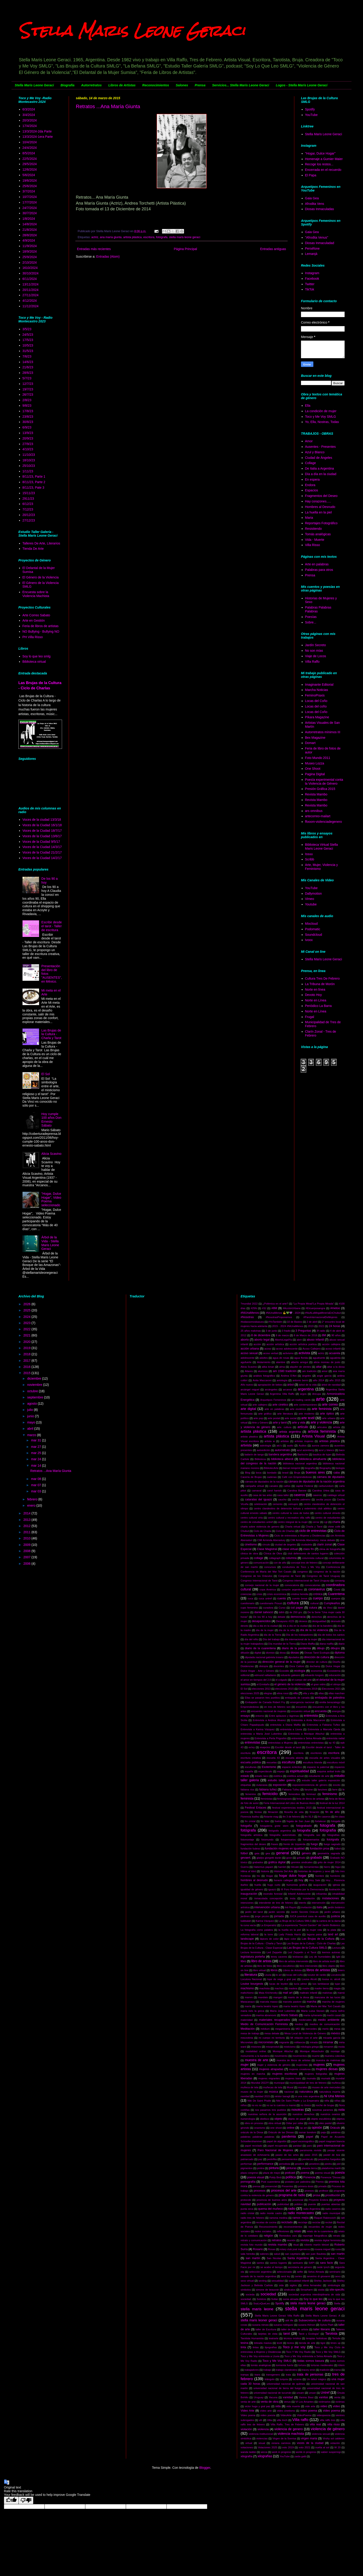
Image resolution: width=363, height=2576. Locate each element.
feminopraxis (284, 1798)
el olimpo (335, 1684)
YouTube (311, 115)
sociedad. (246, 2299)
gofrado (301, 1857)
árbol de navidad (331, 1384)
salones (264, 2253)
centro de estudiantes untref (257, 1522)
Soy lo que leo (313, 2299)
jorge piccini (262, 1916)
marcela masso (269, 2001)
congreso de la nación (326, 1571)
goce (289, 1857)
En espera (312, 479)
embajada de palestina (330, 1697)
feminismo (329, 1794)
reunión (291, 2240)
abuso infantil (315, 1339)
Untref (325, 2392)
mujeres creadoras (300, 2069)
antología (282, 1380)
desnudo (336, 1621)
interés (302, 1902)
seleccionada (284, 2271)
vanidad (288, 2397)
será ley (285, 2276)
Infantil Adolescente (299, 1893)
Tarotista (331, 2333)
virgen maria (309, 2438)
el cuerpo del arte (302, 1679)
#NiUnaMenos (250, 1312)
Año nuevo (247, 1384)
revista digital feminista (327, 2240)
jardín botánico (336, 1907)
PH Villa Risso (33, 637)
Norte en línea (315, 989)
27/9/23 (28, 444)
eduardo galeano (290, 1675)
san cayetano (293, 2253)
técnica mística (292, 2338)
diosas (295, 1652)
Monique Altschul (283, 2051)
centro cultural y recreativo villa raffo (289, 1517)
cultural (314, 1603)
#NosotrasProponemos (279, 1317)
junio (31, 1416)
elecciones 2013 (261, 1688)
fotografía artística (251, 1835)
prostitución (332, 2195)
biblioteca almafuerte (312, 1459)
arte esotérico (298, 1409)
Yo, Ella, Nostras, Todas (322, 422)
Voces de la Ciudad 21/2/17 (42, 852)
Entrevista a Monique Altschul (306, 1733)
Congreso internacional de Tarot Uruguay (306, 1580)
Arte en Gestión (34, 620)
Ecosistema (333, 1670)
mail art (287, 1992)
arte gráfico (265, 1413)
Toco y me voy (294, 2347)
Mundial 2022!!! (260, 2082)
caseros (299, 1495)
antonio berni (300, 1380)
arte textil (308, 1418)
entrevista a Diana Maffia (285, 1724)
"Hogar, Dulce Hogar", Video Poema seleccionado (51, 1199)
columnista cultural (313, 1558)
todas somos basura (310, 2360)
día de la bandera (322, 1625)
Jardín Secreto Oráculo (305, 1912)
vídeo (336, 2406)
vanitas (323, 2397)
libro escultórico (286, 1965)
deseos (303, 1621)
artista (336, 1427)
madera (293, 1988)
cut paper (297, 1607)
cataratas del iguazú (258, 1499)
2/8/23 (27, 400)
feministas (266, 1798)
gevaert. (246, 1857)
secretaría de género (300, 2267)
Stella (337, 2303)
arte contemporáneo (305, 1404)
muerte (316, 2056)
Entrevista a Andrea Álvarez (269, 1720)
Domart (310, 743)
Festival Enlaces (255, 1807)
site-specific (337, 2289)
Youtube (311, 904)
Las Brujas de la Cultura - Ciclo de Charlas (311, 1943)
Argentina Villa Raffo (282, 1393)
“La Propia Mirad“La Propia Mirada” (313, 1303)
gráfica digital (276, 1862)
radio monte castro (271, 2213)
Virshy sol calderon (334, 2438)
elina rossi (283, 1693)
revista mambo (277, 2244)
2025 (27, 1310)
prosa (316, 2195)
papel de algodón (276, 2141)
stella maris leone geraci (184, 237)
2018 (27, 1354)
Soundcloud (313, 934)
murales (302, 2087)
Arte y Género (260, 1422)
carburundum (326, 1486)
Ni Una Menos (334, 2096)
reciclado (287, 2222)
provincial (297, 2199)
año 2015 (334, 1380)
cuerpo (318, 1598)
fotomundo (267, 1839)
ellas (321, 1693)
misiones (256, 2046)
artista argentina (290, 1431)
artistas (285, 1441)
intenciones (247, 1902)
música (273, 2091)
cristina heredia (299, 1594)
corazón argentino (292, 1589)
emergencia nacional (302, 1702)
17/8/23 (28, 411)
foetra (278, 1821)
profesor (323, 2190)
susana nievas (260, 2324)
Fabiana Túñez (291, 1789)
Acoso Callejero (312, 1348)
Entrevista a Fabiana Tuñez (323, 1724)
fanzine (308, 1789)
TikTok (309, 289)
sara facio (326, 2262)
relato (297, 2231)
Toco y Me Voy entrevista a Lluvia (260, 2356)
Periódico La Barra (318, 1006)
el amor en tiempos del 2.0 (256, 1679)
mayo (31, 1422)
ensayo (245, 1715)
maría (248, 2006)
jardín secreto (277, 1912)
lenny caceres (279, 1956)
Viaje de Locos (315, 656)
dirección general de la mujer (281, 1661)
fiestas (258, 1812)
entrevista (311, 1715)
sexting (262, 2280)
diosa (283, 1652)
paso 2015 (311, 2154)
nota (341, 2109)
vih (260, 2420)
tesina (244, 2343)
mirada (314, 2042)
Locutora (336, 1974)
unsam (300, 2392)
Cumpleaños (332, 1603)
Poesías (311, 617)
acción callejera (331, 1344)
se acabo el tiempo (271, 2267)
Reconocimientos (155, 85)
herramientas (311, 1867)
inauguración (249, 1893)
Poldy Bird (275, 2177)
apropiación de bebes (270, 1384)
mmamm (328, 2046)
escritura (333, 1753)
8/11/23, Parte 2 (34, 482)
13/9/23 (28, 433)
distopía (263, 1666)
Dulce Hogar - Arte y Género (257, 1670)
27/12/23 (29, 520)
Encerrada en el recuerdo (323, 170)
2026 (27, 1304)
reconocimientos (293, 2226)
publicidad (283, 2204)
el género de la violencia (290, 1684)
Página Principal (185, 249)
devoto (244, 1625)
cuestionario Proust (271, 1603)
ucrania (297, 2379)
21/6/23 (28, 367)
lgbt (338, 1956)
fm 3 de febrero (291, 1816)
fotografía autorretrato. (282, 1835)
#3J (264, 1308)
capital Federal (304, 1486)
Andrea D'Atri (289, 1375)
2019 (27, 1348)
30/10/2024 (31, 273)
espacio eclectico (292, 1767)
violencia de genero (288, 2429)
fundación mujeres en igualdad (284, 1848)
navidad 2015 (262, 2096)
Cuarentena (336, 1594)
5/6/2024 (29, 175)
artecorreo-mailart (317, 816)
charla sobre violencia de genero (260, 1526)
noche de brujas (325, 2105)
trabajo (267, 2369)
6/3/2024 (29, 109)
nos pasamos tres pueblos (270, 2109)
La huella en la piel (318, 512)
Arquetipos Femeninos (273, 1399)
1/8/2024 (29, 218)
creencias (246, 1594)
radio (291, 2208)
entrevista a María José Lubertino (261, 1733)
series (298, 2276)
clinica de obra (249, 1553)
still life (289, 2320)
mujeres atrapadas (271, 2069)
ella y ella (308, 1693)
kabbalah (246, 1920)
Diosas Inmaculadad (319, 243)
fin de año (332, 1812)
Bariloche (303, 1454)
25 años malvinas (251, 1330)
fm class (340, 1816)
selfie (300, 2271)
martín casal (334, 2015)
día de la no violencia (314, 1630)
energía (336, 1711)
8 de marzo (282, 1335)
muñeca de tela (249, 2087)
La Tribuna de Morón (320, 984)
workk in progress (306, 2452)
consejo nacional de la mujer (262, 1585)
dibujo (321, 1648)
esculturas (250, 1767)
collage (258, 1558)
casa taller (283, 1495)
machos (279, 1988)
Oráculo (335, 2127)
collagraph (275, 1558)
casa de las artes (262, 1495)
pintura (274, 2168)
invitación (306, 1907)
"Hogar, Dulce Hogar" (320, 153)
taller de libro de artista (294, 2329)
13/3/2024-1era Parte (38, 136)
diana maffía (327, 1643)
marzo (32, 1435)
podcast (290, 2172)
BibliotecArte (271, 1468)
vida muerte (293, 2406)
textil (279, 2343)
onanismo (259, 2127)
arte (320, 1399)
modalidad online (256, 2051)
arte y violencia (321, 1422)
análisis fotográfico (264, 1375)
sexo (338, 2276)
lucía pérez (300, 1983)
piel (338, 2163)
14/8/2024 (30, 224)
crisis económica (276, 1594)
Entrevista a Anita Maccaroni (308, 1720)
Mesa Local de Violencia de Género (305, 2033)
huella (257, 1884)
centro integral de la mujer (293, 1522)
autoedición (263, 1450)
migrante (284, 2042)
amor (325, 1371)
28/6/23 (28, 373)
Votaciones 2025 (267, 2447)
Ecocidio (284, 1670)
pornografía (248, 2181)
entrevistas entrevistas (311, 1742)
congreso (302, 1571)
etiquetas (246, 1785)
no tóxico (306, 2105)
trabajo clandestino (287, 2369)
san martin (338, 2253)
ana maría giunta (111, 237)
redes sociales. (263, 2231)
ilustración (334, 1889)
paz (260, 2159)
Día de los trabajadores (299, 1634)
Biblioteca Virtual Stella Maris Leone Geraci (321, 846)
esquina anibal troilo (328, 1771)
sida (281, 2285)
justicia (335, 1916)
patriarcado (247, 2159)
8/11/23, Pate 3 (33, 487)
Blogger (204, 2467)
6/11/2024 (30, 279)
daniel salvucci (263, 1612)
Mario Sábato (289, 2015)
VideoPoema (304, 2415)
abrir (299, 1339)
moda (341, 2046)
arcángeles (271, 1389)
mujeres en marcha (253, 2073)
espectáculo (265, 1771)
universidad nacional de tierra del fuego (277, 2388)
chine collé (334, 1526)
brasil (285, 1472)
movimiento (280, 2056)
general (282, 1853)
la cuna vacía (248, 1925)
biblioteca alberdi (282, 1459)
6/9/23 (27, 427)
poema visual (322, 2172)
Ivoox (309, 940)
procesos (259, 2190)
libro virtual (259, 1970)
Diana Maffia (308, 1643)
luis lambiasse (320, 1983)
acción (257, 1344)
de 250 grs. (296, 1612)
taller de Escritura (265, 2329)
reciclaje (302, 2222)
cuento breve (299, 1598)
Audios (302, 1445)
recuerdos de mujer (320, 2226)
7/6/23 (27, 356)
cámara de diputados (331, 1477)
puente (312, 2204)
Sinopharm (307, 2289)
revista (304, 2240)
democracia (298, 1616)
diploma (340, 1652)
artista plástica (132, 237)
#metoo (335, 1308)
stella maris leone (257, 2309)
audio (290, 1445)
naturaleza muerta (329, 2091)
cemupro (293, 1504)
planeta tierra (309, 2168)
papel (309, 2136)
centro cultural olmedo (327, 1513)
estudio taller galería (281, 1780)
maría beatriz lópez (294, 2006)
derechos (316, 1616)
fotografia (303, 1830)
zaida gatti (300, 2456)
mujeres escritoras (284, 2073)
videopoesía (323, 2415)
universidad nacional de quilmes (286, 2383)
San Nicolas (274, 2258)
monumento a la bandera (255, 2056)
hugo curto (273, 1884)
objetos (340, 2118)
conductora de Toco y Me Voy (301, 1567)
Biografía (67, 85)
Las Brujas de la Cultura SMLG (307, 1947)
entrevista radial (335, 1738)
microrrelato (265, 2042)
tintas (256, 2347)
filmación (273, 1812)
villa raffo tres (327, 2420)
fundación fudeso (250, 1848)
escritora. (299, 1753)
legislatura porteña (253, 1956)
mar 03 (36, 1491)
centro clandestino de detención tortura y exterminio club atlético (293, 1508)
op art (303, 2127)
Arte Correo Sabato (36, 615)
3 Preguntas (303, 1330)
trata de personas (310, 2374)
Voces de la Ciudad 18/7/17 (42, 830)
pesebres (314, 2163)
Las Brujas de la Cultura (318, 1938)
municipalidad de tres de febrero (308, 2082)
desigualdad (319, 1621)
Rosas (271, 2249)
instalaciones (330, 1898)
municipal (279, 2082)
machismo (247, 1988)
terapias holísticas (316, 2338)
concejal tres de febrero (304, 1562)
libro (243, 1961)
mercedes (311, 2028)
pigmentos (246, 2168)
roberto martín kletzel (316, 2244)
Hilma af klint (248, 1871)
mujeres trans (293, 2078)
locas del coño (294, 1974)
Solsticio (261, 2299)
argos (303, 1393)
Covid (337, 1589)
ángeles (306, 1375)
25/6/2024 (30, 186)
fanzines (322, 1789)
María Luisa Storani (312, 2011)
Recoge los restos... (319, 164)
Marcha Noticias (316, 690)
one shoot (276, 2127)
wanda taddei (248, 2452)
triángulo (270, 2379)
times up (335, 2343)
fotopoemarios (311, 1839)
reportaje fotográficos (315, 2235)
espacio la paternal (318, 1767)
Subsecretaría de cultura (314, 2320)
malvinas (327, 1992)
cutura (313, 1607)
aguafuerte (319, 1357)
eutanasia (262, 1785)
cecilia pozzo (323, 1499)
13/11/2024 (31, 284)
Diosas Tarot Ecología (317, 1652)
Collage (310, 463)
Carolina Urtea (320, 1490)
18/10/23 (29, 460)
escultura (288, 1762)
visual (261, 2443)
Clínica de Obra (273, 1553)
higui (338, 1867)
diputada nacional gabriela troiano (264, 1657)
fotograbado (304, 1825)
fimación (314, 1812)
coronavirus (316, 1589)
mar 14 (36, 1465)
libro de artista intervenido (293, 1961)
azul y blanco (326, 1450)
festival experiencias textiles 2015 (292, 1807)
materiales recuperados (274, 2019)
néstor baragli (282, 2096)
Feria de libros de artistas (41, 626)
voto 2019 (288, 2447)
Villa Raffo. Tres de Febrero (287, 2424)
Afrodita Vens (314, 204)
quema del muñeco (270, 2208)
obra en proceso (254, 2123)
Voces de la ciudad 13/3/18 (42, 819)
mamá (341, 1992)
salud (277, 2253)
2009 (27, 1545)
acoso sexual (249, 1353)
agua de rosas (281, 1357)
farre (334, 1789)
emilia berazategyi (329, 1702)
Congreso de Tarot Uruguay (323, 1576)
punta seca (247, 2208)
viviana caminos (280, 2443)
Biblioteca (260, 1459)
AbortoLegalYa (283, 1339)
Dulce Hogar (333, 1666)
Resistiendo (313, 528)
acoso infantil (333, 1348)
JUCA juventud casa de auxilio (308, 1916)
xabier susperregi (331, 2452)
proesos (309, 2190)
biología (340, 1468)
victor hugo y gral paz (257, 2406)
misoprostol (272, 2046)
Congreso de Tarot (289, 1576)
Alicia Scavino (51, 1154)
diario (341, 1643)
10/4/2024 (30, 142)
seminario (334, 2271)
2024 (27, 1317)
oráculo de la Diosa (252, 2132)
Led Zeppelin (274, 1952)
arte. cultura (284, 1427)
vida (278, 2406)
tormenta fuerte (285, 2365)
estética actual (295, 1776)
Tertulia (336, 2338)
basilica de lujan (322, 1454)
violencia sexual (321, 2433)
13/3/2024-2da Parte (37, 131)
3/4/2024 (29, 115)
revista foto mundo (251, 2244)
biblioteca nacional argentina (300, 1463)
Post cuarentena (270, 2181)
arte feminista (322, 1409)
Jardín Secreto (315, 645)
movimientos (299, 2056)
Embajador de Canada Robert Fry (265, 1702)
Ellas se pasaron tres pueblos (262, 1697)
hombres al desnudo (254, 1880)
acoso (267, 1348)
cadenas (272, 1477)
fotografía (328, 1830)
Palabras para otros (319, 570)
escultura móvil (336, 1762)
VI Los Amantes (304, 2401)
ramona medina (278, 2217)
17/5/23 (28, 340)
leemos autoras (331, 1952)
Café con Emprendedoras (297, 1477)
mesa (337, 2028)
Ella (307, 405)
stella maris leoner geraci (259, 2320)
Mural (290, 2087)
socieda (250, 2294)
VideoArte (286, 2415)
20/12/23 (29, 515)
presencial (271, 2186)
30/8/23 (28, 422)
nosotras (298, 2109)
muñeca (336, 2082)
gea (268, 1853)
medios (299, 2024)
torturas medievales (322, 2365)
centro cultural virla (252, 1517)
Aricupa (316, 1393)
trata (288, 2374)
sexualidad (278, 2280)
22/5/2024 (30, 159)
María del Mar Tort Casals (325, 2006)
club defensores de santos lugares (308, 1553)
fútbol (244, 1853)
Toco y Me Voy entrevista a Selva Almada (308, 2356)
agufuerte (246, 1362)
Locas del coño (316, 706)
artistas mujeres (304, 1441)
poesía (340, 2172)
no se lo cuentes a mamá (281, 2105)
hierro (327, 1867)
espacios (340, 1767)
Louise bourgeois (252, 1983)
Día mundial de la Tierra (282, 1643)
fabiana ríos (247, 1789)
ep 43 (332, 1742)
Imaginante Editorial (319, 684)
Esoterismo (269, 1767)
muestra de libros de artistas (294, 2060)
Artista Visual (313, 1436)
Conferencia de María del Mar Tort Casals (266, 1571)
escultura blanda (312, 1762)
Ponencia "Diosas (330, 2177)
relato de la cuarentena (320, 2231)
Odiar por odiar (294, 2123)
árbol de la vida (308, 1384)
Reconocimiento (268, 2226)
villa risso (333, 2424)
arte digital (248, 1409)
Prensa (200, 85)
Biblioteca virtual (34, 661)
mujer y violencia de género (273, 2064)
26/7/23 (28, 394)
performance (265, 2163)
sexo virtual (247, 2280)
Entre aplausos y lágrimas (284, 1715)
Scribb (309, 859)
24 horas (334, 1326)
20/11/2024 (31, 290)
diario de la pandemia (296, 1648)
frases (274, 1844)
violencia (263, 2429)
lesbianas (298, 1956)
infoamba (321, 1893)
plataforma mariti (331, 2168)
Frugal (309, 1017)
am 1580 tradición (285, 1371)
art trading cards (301, 1399)
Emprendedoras (250, 1706)
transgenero (273, 2374)
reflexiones (283, 2231)
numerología (248, 2118)
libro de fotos (264, 1965)
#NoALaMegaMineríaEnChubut (323, 1312)
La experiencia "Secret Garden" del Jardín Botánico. (311, 1925)
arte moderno (306, 1413)
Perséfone (312, 248)
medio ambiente (328, 2019)
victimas (340, 2401)
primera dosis (306, 2186)
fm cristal (250, 1821)
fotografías (333, 1835)
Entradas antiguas (273, 249)
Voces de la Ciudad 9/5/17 (41, 841)
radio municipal (331, 2213)
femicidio (270, 1794)
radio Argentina (311, 2208)
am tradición (309, 1371)
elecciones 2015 (284, 1688)
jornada (279, 1916)
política (291, 2177)
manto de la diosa (298, 1997)
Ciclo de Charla (262, 1531)
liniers (341, 1970)
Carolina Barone (296, 1490)
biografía (310, 1468)
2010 (27, 1538)
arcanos (287, 1389)
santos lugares (278, 2262)
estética (277, 1776)
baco (342, 1450)
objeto (278, 2118)
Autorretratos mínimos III (322, 732)
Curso (282, 1607)
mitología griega (310, 2046)
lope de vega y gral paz (281, 1979)
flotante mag (271, 1816)
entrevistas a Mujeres (280, 1742)
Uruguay (259, 2397)
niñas (337, 2100)
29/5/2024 (30, 164)
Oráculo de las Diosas (281, 2132)
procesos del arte (283, 2190)
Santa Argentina (298, 2258)
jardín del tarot (254, 1912)
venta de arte (248, 2401)
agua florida (301, 1357)
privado (322, 2186)
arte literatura (285, 1413)
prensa (256, 2186)
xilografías (265, 2456)
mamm (249, 1997)
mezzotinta (247, 2037)
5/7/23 (27, 378)
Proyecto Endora (318, 2199)
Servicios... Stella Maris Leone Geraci (240, 85)
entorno (259, 1715)
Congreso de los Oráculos (256, 1576)
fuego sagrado (332, 1844)
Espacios (311, 490)
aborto (245, 1339)
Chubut (245, 1531)
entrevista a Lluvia (291, 1729)
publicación (264, 2204)
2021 (27, 1335)
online (291, 2127)
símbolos (246, 2289)
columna (291, 1558)
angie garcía (324, 1375)
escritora (148, 237)
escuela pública (251, 1762)
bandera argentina (280, 1454)
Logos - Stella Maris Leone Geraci (301, 85)
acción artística (275, 1344)
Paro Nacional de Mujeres (275, 2150)
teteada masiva (263, 2343)
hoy (301, 1880)
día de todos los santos (331, 1634)
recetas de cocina (266, 2222)
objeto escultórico (321, 2118)
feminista (247, 1798)
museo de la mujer (252, 2091)
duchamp (315, 1666)
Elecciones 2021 (331, 1688)
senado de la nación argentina (258, 2276)
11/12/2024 (31, 306)
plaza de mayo (271, 2172)
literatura (250, 1974)
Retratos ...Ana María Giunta (108, 106)
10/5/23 (28, 345)
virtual (248, 2443)
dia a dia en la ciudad (265, 1625)
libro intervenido (309, 1965)
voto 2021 (304, 2447)
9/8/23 (27, 405)
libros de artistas (318, 1970)
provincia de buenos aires (272, 2199)
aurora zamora (320, 1445)
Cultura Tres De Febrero (322, 978)
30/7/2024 (30, 213)
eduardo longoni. (314, 1675)
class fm (308, 1549)
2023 (27, 1323)
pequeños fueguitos (329, 2159)
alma (282, 1366)
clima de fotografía (330, 1549)
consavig (340, 1580)
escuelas (272, 1762)
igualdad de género (252, 1889)
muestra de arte (256, 2060)
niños (244, 2105)
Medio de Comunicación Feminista (264, 2024)
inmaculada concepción (268, 1898)
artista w (269, 1441)
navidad (245, 2096)
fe (344, 1789)
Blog (247, 1472)
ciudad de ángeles (285, 1544)
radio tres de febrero (252, 2217)
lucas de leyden (278, 1983)
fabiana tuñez (268, 1789)
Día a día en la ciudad (320, 474)
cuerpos (335, 1598)
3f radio (321, 1330)
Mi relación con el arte (304, 2037)
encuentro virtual (300, 1711)
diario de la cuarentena (260, 1648)
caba (336, 1472)
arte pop (258, 1418)
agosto (32, 1403)
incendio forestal (273, 1893)
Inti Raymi (291, 1907)
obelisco (264, 2118)
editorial (245, 1675)
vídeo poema (331, 2410)
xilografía (246, 2456)
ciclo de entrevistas (312, 1531)
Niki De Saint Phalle (259, 2100)
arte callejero (259, 1404)
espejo (281, 1771)
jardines (245, 1916)
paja (323, 2132)
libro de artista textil (324, 1961)
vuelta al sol (322, 2447)
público (299, 2204)
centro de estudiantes (327, 1517)
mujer (245, 2064)
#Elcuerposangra (315, 1308)
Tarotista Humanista (252, 2338)
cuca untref (265, 1598)
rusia (338, 2249)
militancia (299, 2042)
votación (335, 2443)
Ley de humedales (320, 1956)
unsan (312, 2392)
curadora (268, 1607)
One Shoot (312, 768)
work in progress (281, 2452)
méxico (335, 2033)
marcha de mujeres (333, 2001)
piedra (328, 2163)
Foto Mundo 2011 (317, 758)
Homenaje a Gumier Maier (324, 159)
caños (287, 1486)
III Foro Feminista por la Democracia (302, 1889)
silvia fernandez (312, 2285)
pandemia (289, 2136)
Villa (269, 2420)
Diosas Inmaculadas (319, 209)
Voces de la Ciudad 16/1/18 (42, 825)
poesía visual (255, 2177)
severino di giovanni (318, 2276)
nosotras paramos (322, 2109)
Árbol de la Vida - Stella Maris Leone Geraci (50, 1243)
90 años (335, 1335)
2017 (27, 1360)
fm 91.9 (309, 1816)
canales (273, 1486)
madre (306, 1988)
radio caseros (333, 2208)
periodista (284, 2163)
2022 (27, 1329)
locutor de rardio (316, 1974)
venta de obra (269, 2401)
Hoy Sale (314, 1880)
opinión (317, 2127)
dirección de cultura (316, 1657)
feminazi (311, 1794)
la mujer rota (314, 1929)
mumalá (325, 2078)
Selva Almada (316, 2271)
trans (257, 2374)
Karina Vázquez (265, 1920)
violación (246, 2429)
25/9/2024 (30, 257)
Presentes (287, 2186)
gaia (257, 1853)
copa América (268, 1589)
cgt (326, 1522)
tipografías (271, 2347)
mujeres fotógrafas (316, 2073)
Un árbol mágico (316, 2379)
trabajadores (251, 2369)
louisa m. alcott (331, 1979)
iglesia (336, 1884)
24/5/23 (28, 334)
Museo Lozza (314, 763)
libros (274, 1970)
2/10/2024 (30, 262)
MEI (298, 2028)
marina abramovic (266, 2015)
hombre (319, 1875)
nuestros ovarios (330, 2114)
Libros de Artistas (122, 85)
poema (305, 2172)
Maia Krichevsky (268, 1992)
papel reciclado (253, 2145)
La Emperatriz (269, 1925)
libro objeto (328, 1965)
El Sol (45, 1074)
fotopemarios (288, 1839)
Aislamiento (263, 1362)
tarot (286, 2333)
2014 (27, 1513)
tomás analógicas (261, 2365)
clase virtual (290, 1549)
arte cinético (280, 1404)
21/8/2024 (30, 229)
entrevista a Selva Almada (307, 1738)
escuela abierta (295, 1757)
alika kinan (268, 1366)
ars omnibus (314, 811)
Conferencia (333, 1567)
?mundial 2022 (249, 1303)
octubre (33, 1391)
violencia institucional (261, 2433)
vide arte (310, 2406)
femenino (250, 1794)
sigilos (293, 2285)
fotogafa (335, 1821)
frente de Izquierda (295, 1844)
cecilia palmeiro (301, 1499)
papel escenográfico (302, 2141)
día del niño (251, 1639)
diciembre (34, 1378)
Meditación (248, 2028)
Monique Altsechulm (312, 2051)
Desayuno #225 (285, 1621)
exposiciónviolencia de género (310, 1785)
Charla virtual (292, 1526)
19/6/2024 (30, 180)
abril (30, 1428)
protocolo (246, 2199)
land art (333, 1934)
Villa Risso (312, 545)
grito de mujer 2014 (329, 1862)
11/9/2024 (30, 246)
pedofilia (272, 2159)
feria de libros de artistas (310, 1798)
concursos (270, 1567)
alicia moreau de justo (327, 1362)
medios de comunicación (325, 2024)
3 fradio (286, 1330)
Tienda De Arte (33, 548)
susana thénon (306, 2324)
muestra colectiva (334, 2056)
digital (257, 1652)
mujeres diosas (327, 2069)
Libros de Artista (292, 1970)
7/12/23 (28, 509)
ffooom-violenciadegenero (323, 821)
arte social (290, 1418)
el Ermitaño (263, 1684)
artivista (246, 1445)
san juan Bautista (316, 2253)
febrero (32, 1499)
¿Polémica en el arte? (275, 1303)
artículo (303, 1427)
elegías (268, 1693)
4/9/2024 (29, 240)
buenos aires (315, 1472)
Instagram (312, 273)
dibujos (335, 1648)
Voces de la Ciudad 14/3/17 (42, 847)
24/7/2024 (30, 208)
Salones (182, 85)
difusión (245, 1652)
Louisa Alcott (309, 1979)
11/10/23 (29, 455)
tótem (341, 2365)
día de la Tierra (272, 1634)
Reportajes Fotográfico (321, 523)
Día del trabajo (271, 1639)
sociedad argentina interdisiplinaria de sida (314, 2294)
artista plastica (249, 1436)
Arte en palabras (317, 564)
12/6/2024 (30, 169)
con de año (280, 1562)
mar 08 (36, 1479)
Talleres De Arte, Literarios (41, 543)
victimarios (324, 2401)
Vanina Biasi (306, 2397)
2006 (27, 1563)
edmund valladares (265, 1675)
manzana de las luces (327, 1997)
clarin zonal (324, 1544)
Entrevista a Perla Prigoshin (271, 1738)
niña (326, 2100)
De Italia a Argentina (319, 468)
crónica (318, 1594)
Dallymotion (313, 893)
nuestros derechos (303, 2114)
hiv (258, 1875)
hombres (335, 1875)
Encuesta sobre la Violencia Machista (36, 594)
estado (245, 1776)
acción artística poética (303, 1344)
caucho (282, 1499)
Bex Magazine (315, 737)
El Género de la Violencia (41, 577)
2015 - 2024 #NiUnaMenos (287, 1326)
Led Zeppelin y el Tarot (302, 1952)
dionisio (270, 1652)
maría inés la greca (252, 2011)
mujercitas (302, 2064)
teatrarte (273, 2338)
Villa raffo (300, 2420)
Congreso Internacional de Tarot (259, 1580)
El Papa (310, 175)
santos (260, 2262)
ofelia (311, 2123)
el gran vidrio (318, 1684)
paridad (297, 2145)
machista (264, 1988)
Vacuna (273, 2397)
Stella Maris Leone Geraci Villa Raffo (277, 2315)
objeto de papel (297, 2118)
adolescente (247, 1357)
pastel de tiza (331, 2154)
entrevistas (252, 1742)
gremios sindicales (301, 1862)
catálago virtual (336, 1495)
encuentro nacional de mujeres (268, 1711)
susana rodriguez (283, 2324)
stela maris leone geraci (308, 2303)
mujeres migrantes (269, 2078)
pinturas (291, 2168)
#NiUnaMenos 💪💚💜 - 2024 (283, 1312)
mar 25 (36, 1453)
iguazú (272, 1889)
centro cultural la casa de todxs (290, 1513)
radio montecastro (301, 2213)
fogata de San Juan (298, 1821)
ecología (299, 1670)
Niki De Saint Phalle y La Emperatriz (297, 2100)
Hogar (269, 1875)
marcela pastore (292, 2001)
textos (290, 2343)
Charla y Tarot (314, 1526)
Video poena (248, 2415)
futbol (338, 1848)
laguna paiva (314, 1934)
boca (258, 1472)
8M (324, 1335)
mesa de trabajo (250, 2033)
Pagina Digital (315, 774)
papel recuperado (277, 2145)
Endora (310, 485)
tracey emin (308, 2369)
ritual (296, 2244)
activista (304, 1353)
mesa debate (272, 2033)
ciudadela (306, 1544)
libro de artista (261, 1961)
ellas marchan (337, 1693)
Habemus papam (263, 1867)
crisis (259, 1594)
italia (320, 1907)
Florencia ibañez (250, 1816)
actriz (94, 237)
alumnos (263, 1371)
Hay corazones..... (318, 501)
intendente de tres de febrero (276, 1902)
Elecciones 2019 (307, 1688)
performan (246, 2163)
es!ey (252, 1747)
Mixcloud (311, 923)
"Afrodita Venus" (316, 237)
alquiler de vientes (300, 1366)
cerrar (315, 1522)
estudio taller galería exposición (321, 1780)
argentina (306, 1389)
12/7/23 (28, 384)
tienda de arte (307, 2343)
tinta (243, 2347)
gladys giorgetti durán (269, 1857)
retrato (336, 2235)
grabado (316, 1857)
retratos (276, 2240)
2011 (27, 1532)
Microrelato (247, 2042)
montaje (335, 2051)
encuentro (301, 1706)
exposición (279, 1785)
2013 (27, 1520)
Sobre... (310, 622)
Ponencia (309, 2177)
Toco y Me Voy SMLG (320, 416)
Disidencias (247, 1666)
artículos (322, 1427)
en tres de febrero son (277, 1706)
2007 (27, 1557)
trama (337, 2369)
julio (30, 1410)
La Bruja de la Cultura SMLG (295, 1920)
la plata (331, 1929)
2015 (27, 1373)
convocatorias (312, 1585)
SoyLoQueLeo (261, 2303)
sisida (321, 2289)
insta (292, 1898)
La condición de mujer (321, 411)
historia (265, 1871)
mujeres (319, 2064)
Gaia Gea (312, 198)
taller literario (321, 2329)
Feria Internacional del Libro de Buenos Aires (289, 1803)
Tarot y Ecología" (309, 2333)
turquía (284, 2379)
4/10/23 (28, 449)
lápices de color (269, 1938)
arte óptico (327, 1413)
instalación (309, 1898)
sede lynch (323, 2267)
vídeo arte (266, 2410)
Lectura (336, 1947)
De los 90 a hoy (262, 1616)
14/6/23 (28, 362)
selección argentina (260, 2271)
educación (335, 1675)
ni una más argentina (307, 2096)
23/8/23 (28, 416)
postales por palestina (298, 2181)
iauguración (319, 1884)
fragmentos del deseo (253, 1844)
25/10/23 (29, 466)
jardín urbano (332, 1912)
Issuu (309, 854)
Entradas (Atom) (108, 256)
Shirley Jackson (323, 2280)
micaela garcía (331, 2037)
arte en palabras (274, 1409)
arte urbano (328, 1418)
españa (249, 1771)
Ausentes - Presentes (320, 446)
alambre (280, 1362)
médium (265, 2028)
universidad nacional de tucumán (273, 2392)
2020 (27, 1342)
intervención (318, 1902)
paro (309, 2145)
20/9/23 (28, 438)
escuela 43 (273, 1757)
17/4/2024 (30, 126)
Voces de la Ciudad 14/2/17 (42, 858)
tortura (302, 2365)
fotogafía (246, 1825)
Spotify (310, 109)
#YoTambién (275, 1321)
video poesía (268, 2415)
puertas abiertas (330, 2204)
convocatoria (292, 1585)
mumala (311, 2078)
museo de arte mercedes (326, 2087)
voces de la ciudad (310, 2443)
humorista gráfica (296, 1884)
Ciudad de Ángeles (318, 457)
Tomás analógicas (318, 534)
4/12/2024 (30, 300)
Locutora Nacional (251, 1979)
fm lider (265, 1821)
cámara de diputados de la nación (264, 1481)
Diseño (336, 1661)
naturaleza (306, 2091)
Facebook (312, 278)
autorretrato (282, 1450)
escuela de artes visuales (324, 1757)
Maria (309, 517)
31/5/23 (28, 351)
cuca (250, 1598)
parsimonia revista (310, 2150)
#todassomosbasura (252, 1321)
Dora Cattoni (296, 1666)
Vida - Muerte (314, 539)
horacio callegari (283, 1880)
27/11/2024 (31, 295)
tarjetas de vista (267, 2333)
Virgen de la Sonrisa (284, 2438)
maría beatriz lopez (267, 2006)
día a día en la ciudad (295, 1625)
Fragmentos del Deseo (321, 496)
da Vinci (327, 1607)
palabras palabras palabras (257, 2136)
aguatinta (335, 1357)
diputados (294, 1657)
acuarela (334, 1353)
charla (336, 1522)
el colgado (281, 1679)
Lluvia (268, 1974)
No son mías (314, 650)
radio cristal (247, 2213)
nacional (289, 2091)
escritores (316, 1753)
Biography (325, 1468)
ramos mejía (300, 2217)
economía (316, 1670)
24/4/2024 (30, 147)
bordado (272, 1472)
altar (319, 1366)
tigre (323, 2343)
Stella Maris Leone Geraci (131, 30)
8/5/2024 (29, 153)
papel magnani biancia (332, 2141)
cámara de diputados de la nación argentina (316, 1481)
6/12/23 (28, 504)
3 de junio (271, 1330)
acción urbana (250, 1348)
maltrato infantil (308, 1992)
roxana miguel (323, 2249)
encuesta (321, 1711)
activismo (288, 1353)
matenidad (246, 2019)
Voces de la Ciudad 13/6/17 (42, 836)
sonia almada (291, 2299)
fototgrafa (333, 1839)
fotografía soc (311, 1835)
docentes (279, 1666)
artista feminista (322, 1431)
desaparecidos (261, 1621)
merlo (325, 2028)
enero (31, 1505)
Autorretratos (91, 85)
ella (295, 1693)
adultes (263, 1357)
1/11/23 (28, 471)
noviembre (35, 1385)
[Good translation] (11, 2500)
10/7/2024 (30, 197)
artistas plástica (329, 1441)
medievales (305, 2019)
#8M (274, 1308)
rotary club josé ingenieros (295, 2249)
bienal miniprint (291, 1468)
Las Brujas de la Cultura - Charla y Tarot (51, 1034)
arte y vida (298, 1422)
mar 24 (36, 1459)
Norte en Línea (315, 1000)
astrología (265, 1445)
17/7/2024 (30, 202)
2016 (27, 1367)
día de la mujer (265, 1630)
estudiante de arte (319, 1776)
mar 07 (36, 1485)
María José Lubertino (282, 2011)
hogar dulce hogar (292, 1875)
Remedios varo (288, 2235)
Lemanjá (311, 254)
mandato (263, 1997)
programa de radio (292, 2195)
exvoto (336, 1785)
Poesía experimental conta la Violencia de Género (324, 781)
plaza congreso (249, 2172)
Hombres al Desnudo (320, 507)
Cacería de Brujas (251, 1477)
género (306, 1853)
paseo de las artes (287, 2154)
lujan (337, 1983)
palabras (336, 2132)
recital (328, 2222)
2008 (27, 1551)
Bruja (297, 1472)
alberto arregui (299, 1362)
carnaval (256, 1490)
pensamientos (289, 2159)
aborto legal (261, 1339)
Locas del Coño (316, 701)
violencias (261, 2438)
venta (337, 2397)
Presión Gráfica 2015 (320, 789)
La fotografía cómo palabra (257, 1929)
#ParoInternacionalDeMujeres (320, 1317)
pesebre (299, 2163)
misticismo (290, 2046)
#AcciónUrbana (292, 1308)
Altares (249, 1371)
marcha (311, 2001)
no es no (257, 2105)
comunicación (261, 1562)
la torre (268, 1934)
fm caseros (324, 1816)
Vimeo (309, 899)
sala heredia (248, 2253)
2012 (27, 1526)
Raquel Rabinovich (325, 2217)
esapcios (265, 1747)
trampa (245, 2374)
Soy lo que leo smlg (37, 656)
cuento (281, 1598)
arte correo (330, 1404)
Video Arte (247, 2410)
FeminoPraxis (315, 695)
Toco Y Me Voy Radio (298, 2352)
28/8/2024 (30, 235)
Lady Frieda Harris (290, 1934)
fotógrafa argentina (280, 1830)
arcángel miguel (250, 1389)
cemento (278, 1504)
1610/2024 (30, 268)
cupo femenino (249, 1607)
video (323, 2406)
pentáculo (308, 2159)
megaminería (282, 2028)
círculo (266, 1544)
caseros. (317, 1495)
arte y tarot (279, 1422)
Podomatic (312, 929)
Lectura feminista (251, 1952)
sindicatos (289, 2289)
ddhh (281, 1612)
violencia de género (328, 2429)
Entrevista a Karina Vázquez (258, 1729)
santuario (297, 2262)
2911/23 (28, 498)
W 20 (337, 2447)
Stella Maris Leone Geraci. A (322, 2315)
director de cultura (316, 1661)
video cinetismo (286, 2410)
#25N (254, 1308)
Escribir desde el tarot (288, 1747)
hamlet (282, 1867)
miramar (328, 2042)
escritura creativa (251, 1757)
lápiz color (290, 1938)
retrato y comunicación (254, 2240)
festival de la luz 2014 (332, 1803)
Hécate (295, 1867)
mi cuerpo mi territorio (272, 2037)
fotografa (327, 1825)
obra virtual (274, 2123)
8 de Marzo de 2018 (305, 1335)
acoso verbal (270, 1353)
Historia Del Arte (283, 1871)
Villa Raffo (312, 661)
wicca (264, 2452)
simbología (334, 2285)
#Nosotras (247, 1317)
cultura (292, 1603)
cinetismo (251, 1544)
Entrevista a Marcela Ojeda (324, 1729)
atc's (279, 1445)
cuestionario (247, 1603)
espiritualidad (299, 1771)
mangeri (277, 1997)
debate (281, 1616)
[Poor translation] (26, 2500)
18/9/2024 (30, 251)
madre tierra (322, 1988)
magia (337, 1988)
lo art (279, 1974)
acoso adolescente (287, 1348)
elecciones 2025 (250, 1693)
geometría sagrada (329, 1853)
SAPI (312, 2262)
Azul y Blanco (315, 452)
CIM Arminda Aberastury (271, 1540)
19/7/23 (28, 389)
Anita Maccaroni (262, 1380)
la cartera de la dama (328, 1920)
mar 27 (36, 1447)
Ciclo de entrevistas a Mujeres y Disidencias (300, 1535)
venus (287, 2401)
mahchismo (247, 1992)
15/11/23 (29, 493)
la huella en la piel (289, 1929)
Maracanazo (248, 2001)
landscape (247, 1938)
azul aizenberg (305, 1450)
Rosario (258, 2249)
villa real (315, 2424)
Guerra (245, 1867)
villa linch (282, 2420)
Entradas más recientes (94, 249)
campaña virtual (254, 1486)
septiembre (35, 1397)
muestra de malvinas (328, 2060)
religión (268, 2235)
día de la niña (287, 1630)
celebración (260, 1504)
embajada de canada (297, 1697)
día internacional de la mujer (300, 1639)
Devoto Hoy (313, 995)
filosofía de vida (293, 1812)
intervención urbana (267, 1907)
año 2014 (318, 1380)
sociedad (268, 2294)
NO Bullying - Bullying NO (41, 631)
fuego (314, 1844)
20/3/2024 (30, 120)
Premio (320, 2181)
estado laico (262, 1776)
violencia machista (291, 2433)
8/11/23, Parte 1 (34, 476)
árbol (290, 1384)
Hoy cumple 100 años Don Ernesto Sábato (51, 1119)
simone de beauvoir (267, 2289)
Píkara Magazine (317, 717)
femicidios (294, 1794)
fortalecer (320, 1821)
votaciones (247, 2447)
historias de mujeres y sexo (314, 1871)
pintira (260, 2168)
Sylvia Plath (327, 2324)
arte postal (274, 1418)
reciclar (316, 2222)
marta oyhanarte (312, 2015)
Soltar (274, 2299)
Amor (309, 441)
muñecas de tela (272, 2087)
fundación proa (319, 1848)
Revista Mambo (316, 794)
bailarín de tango (254, 1454)
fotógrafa (161, 237)
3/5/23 (27, 329)
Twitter (310, 284)
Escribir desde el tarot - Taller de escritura (51, 926)
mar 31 (36, 1440)
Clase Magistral (267, 1549)
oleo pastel (325, 2123)
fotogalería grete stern (274, 1825)
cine (342, 1540)
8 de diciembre (260, 1335)
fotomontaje (247, 1839)
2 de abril (312, 1321)
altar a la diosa (336, 1366)
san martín (253, 2258)
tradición (324, 2369)
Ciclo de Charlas (285, 1531)
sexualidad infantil (299, 2280)
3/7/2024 (29, 191)
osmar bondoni (307, 2132)
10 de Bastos (294, 1321)
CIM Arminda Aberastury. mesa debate (312, 1540)
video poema (308, 2410)
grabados (257, 1862)
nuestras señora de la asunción (267, 2114)
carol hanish (274, 1490)
